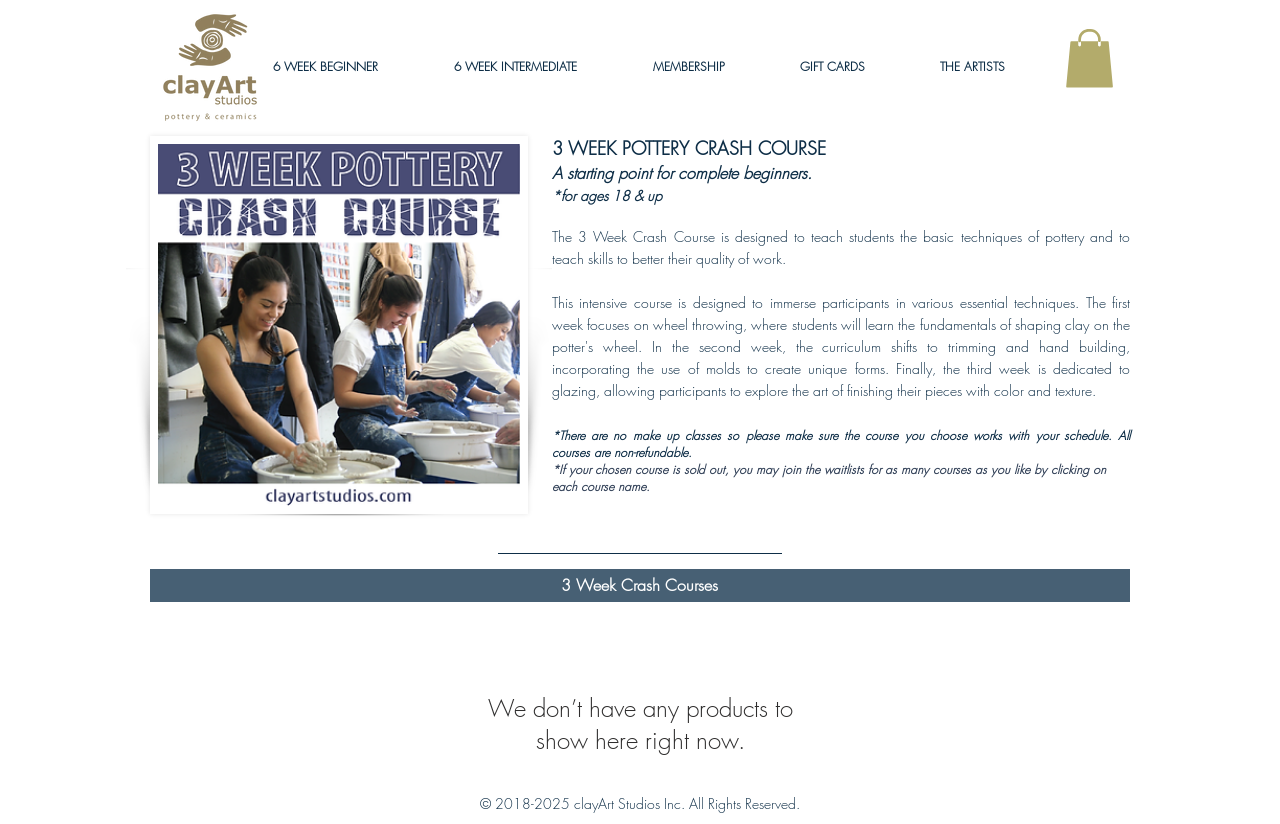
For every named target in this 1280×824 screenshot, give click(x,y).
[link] (1089, 58)
